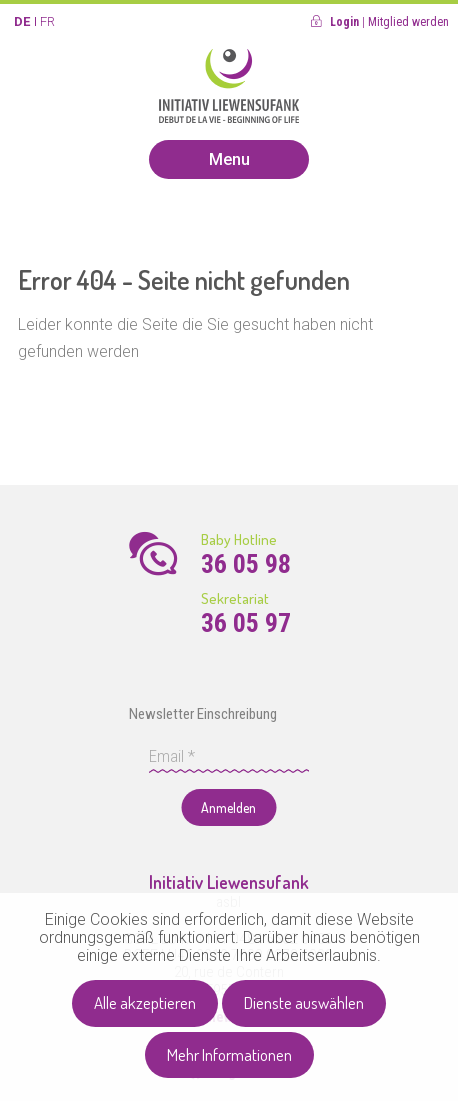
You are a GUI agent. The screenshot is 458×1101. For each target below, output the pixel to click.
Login (344, 22)
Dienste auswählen (304, 1002)
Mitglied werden (408, 22)
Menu (229, 159)
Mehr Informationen (229, 1054)
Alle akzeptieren (145, 1002)
